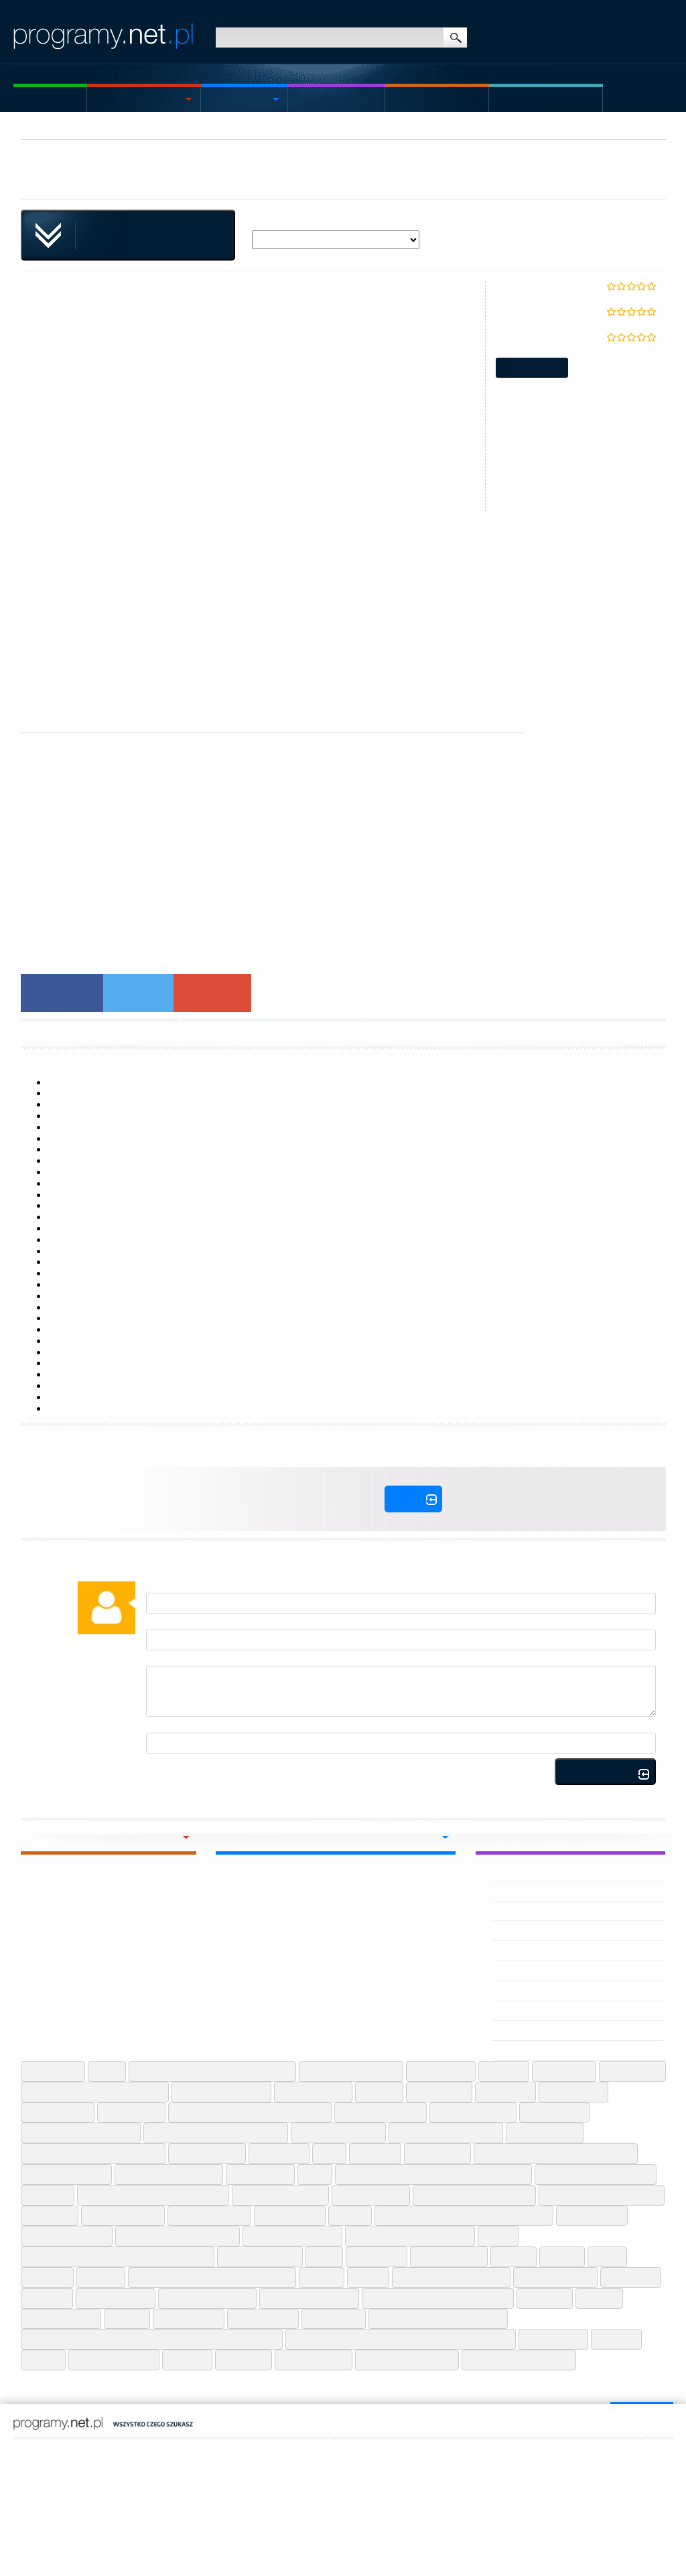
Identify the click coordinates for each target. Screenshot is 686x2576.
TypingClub (70, 1217)
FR (61, 2451)
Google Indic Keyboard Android (215, 2133)
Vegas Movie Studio (534, 2050)
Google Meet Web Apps (445, 2133)
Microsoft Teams (123, 2216)
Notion (350, 2216)
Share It (101, 2277)
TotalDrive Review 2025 (518, 2360)
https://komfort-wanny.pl (226, 2451)
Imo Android (437, 2153)
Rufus (607, 2256)
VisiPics (62, 1285)
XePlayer (66, 1228)
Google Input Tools (338, 2133)
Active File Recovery (88, 1251)
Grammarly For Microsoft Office (93, 2153)
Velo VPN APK (522, 1891)
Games (408, 99)
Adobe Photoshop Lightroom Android (212, 2071)
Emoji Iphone (573, 2092)
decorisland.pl (135, 2463)
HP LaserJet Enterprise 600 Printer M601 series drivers (158, 1240)
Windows (119, 99)
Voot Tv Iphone (313, 2360)
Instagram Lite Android (168, 2174)
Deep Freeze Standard (94, 1262)
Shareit (321, 2277)
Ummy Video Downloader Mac (438, 2319)
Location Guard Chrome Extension (153, 2195)
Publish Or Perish (260, 2256)
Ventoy (43, 2360)
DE (89, 2451)
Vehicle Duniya (523, 1970)
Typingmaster (188, 2319)
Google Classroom (380, 2112)
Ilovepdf (375, 2153)
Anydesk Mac (441, 2071)
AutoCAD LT (71, 1329)
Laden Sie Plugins (155, 1033)
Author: (160, 1587)
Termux (599, 2298)
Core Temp (70, 1139)
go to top (637, 2419)
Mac (305, 99)
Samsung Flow (77, 1206)
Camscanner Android (221, 2092)
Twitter (138, 992)
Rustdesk (47, 2277)
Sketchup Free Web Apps (451, 2277)
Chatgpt (379, 2092)
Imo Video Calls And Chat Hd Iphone (555, 2153)
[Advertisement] (343, 605)
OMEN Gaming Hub (86, 1318)
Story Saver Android (207, 2298)
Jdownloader (260, 2174)
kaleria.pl (189, 2463)
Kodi (315, 2174)
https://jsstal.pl (155, 2451)
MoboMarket (73, 1374)
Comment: (166, 1660)
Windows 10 (72, 1363)
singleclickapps (62, 178)
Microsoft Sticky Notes (92, 1093)
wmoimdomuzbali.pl (58, 2463)
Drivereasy (505, 2092)
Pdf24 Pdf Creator (66, 2236)
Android (230, 99)
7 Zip (106, 2071)
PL (17, 2451)
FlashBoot (67, 1409)
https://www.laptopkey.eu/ (314, 2451)
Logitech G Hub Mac (280, 2195)
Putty (324, 2256)
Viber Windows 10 (114, 2360)
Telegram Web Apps (309, 2298)
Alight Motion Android (351, 2071)
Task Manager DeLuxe (92, 1082)
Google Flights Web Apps (80, 2133)
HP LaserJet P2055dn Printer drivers (121, 1307)
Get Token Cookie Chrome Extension (250, 2112)
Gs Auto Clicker (207, 2153)
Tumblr (127, 2319)
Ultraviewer (333, 2319)
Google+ (212, 992)
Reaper (513, 2256)
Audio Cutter (632, 2071)
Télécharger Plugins (257, 1033)
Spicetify (46, 2298)
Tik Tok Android (60, 2319)
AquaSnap (68, 1195)
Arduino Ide (564, 2071)
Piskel (498, 2236)
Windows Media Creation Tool (108, 1397)
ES (47, 2451)
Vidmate (187, 2360)
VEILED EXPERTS (528, 1911)
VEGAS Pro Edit (524, 2030)
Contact (88, 2496)
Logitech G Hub (78, 1296)
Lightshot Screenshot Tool (595, 2174)
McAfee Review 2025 (407, 2360)
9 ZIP (59, 1352)
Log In (413, 1498)
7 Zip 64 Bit (52, 2071)
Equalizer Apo (57, 2112)
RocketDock (70, 1341)
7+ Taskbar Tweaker (88, 1104)
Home (27, 99)
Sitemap (26, 2496)
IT (75, 2451)
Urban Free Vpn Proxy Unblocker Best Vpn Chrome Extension (151, 2339)
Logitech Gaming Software (474, 2195)
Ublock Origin (263, 2319)
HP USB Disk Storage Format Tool (115, 1116)
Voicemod (243, 2360)
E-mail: (159, 1624)
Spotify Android (115, 2298)
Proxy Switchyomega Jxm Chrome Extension (117, 2256)
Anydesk (504, 2071)
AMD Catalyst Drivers (90, 1386)
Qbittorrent (376, 2256)
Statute (58, 2496)
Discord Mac (439, 2092)
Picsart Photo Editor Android (410, 2236)
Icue (329, 2153)
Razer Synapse (449, 2256)
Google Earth (554, 2112)
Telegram (544, 2298)
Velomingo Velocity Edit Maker (555, 1871)
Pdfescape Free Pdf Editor (177, 2236)
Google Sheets (544, 2133)
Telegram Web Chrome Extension (437, 2298)
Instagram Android (66, 2174)
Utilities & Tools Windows (160, 128)
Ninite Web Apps (209, 2216)
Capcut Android (313, 2092)
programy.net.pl (110, 2473)
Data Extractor (76, 1127)
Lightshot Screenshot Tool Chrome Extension (433, 2174)
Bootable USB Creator (92, 1273)
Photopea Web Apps (292, 2236)
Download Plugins (57, 1033)
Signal (368, 2277)
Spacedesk (631, 2277)
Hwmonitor (279, 2153)
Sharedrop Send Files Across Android (212, 2277)
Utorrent (616, 2339)
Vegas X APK (520, 1991)
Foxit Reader (131, 2112)
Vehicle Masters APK (535, 1950)
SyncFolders (72, 1161)
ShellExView (72, 1183)
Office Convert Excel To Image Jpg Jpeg (464, 2216)
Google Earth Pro (473, 2112)
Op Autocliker (592, 2216)
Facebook (62, 992)
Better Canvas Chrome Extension (94, 2092)
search (455, 37)
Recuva (562, 2256)
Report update (531, 368)
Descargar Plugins (455, 1033)
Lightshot (47, 2195)
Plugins (242, 128)
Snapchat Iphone (555, 2277)
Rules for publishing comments (329, 1775)
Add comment (605, 1772)
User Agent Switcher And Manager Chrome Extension (400, 2339)
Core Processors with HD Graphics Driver (130, 1172)
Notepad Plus (290, 2216)
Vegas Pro (514, 2011)
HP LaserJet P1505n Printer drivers (118, 1149)
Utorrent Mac (553, 2339)
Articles (518, 99)
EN (32, 2451)
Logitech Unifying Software (601, 2195)
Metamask (49, 2216)
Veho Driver (518, 1930)
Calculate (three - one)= (193, 1727)
